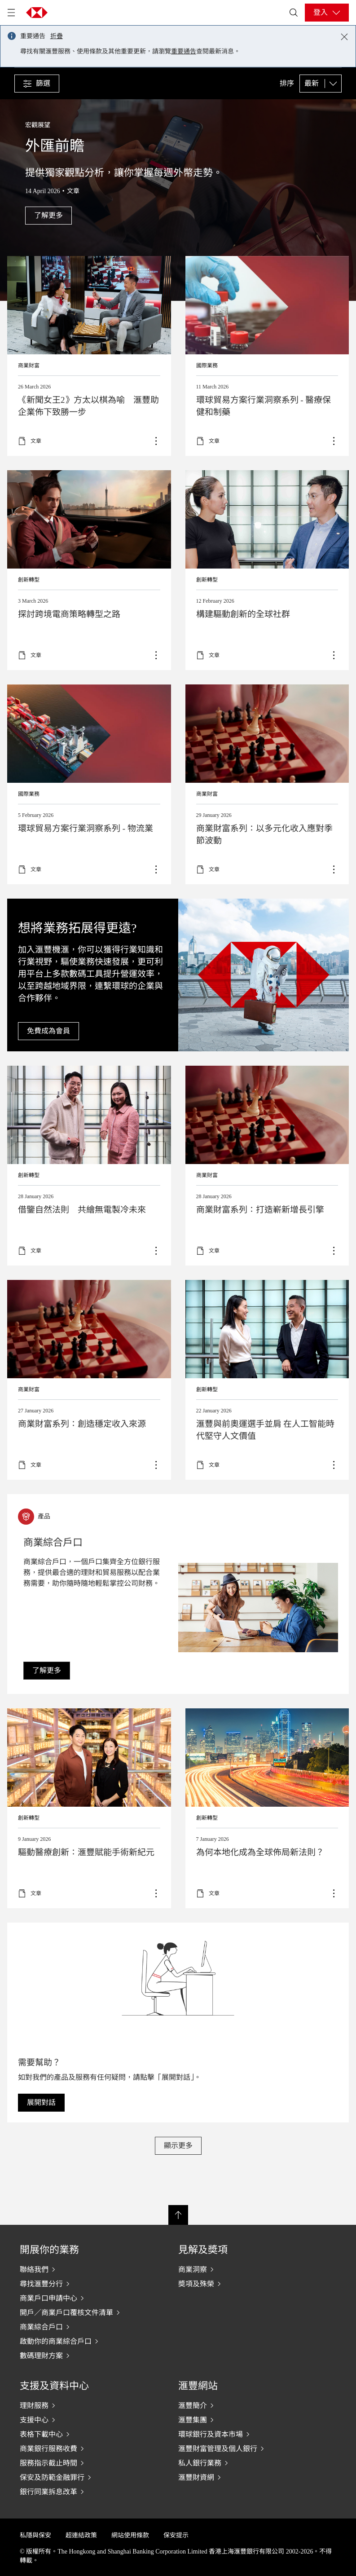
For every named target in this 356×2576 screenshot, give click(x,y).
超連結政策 (81, 2535)
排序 (287, 83)
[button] (36, 84)
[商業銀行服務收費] (81, 2448)
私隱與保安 (35, 2535)
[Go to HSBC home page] (36, 12)
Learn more (89, 1166)
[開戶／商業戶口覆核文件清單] (81, 2312)
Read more (89, 356)
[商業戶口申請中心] (81, 2298)
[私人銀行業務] (239, 2462)
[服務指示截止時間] (81, 2462)
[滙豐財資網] (239, 2477)
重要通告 (183, 51)
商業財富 (29, 365)
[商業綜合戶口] (81, 2326)
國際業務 (207, 365)
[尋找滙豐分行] (81, 2283)
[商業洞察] (239, 2269)
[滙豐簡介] (239, 2405)
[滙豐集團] (239, 2419)
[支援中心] (81, 2419)
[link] (46, 1671)
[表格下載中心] (81, 2434)
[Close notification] (344, 37)
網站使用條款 (130, 2535)
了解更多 (267, 356)
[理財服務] (81, 2405)
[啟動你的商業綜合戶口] (81, 2341)
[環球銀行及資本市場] (239, 2434)
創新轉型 (29, 580)
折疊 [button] (56, 36)
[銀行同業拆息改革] (81, 2491)
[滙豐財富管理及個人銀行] (239, 2448)
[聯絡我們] (81, 2269)
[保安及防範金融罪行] (81, 2477)
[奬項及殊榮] (239, 2283)
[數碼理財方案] (81, 2355)
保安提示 (176, 2535)
